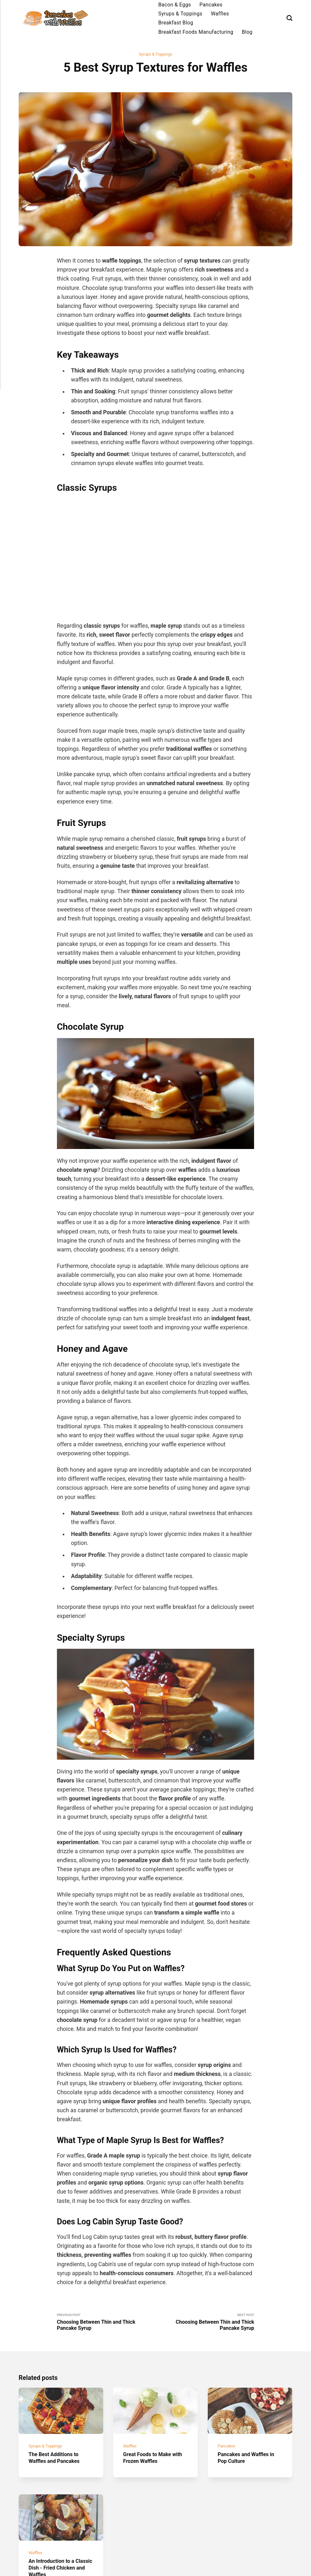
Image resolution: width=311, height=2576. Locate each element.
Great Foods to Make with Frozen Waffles (149, 2465)
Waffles (220, 14)
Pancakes (211, 5)
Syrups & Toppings (180, 14)
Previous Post (106, 2324)
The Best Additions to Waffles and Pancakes (57, 2465)
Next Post (205, 2324)
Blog (247, 32)
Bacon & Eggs (174, 5)
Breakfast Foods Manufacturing (195, 32)
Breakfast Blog (175, 23)
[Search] (289, 18)
